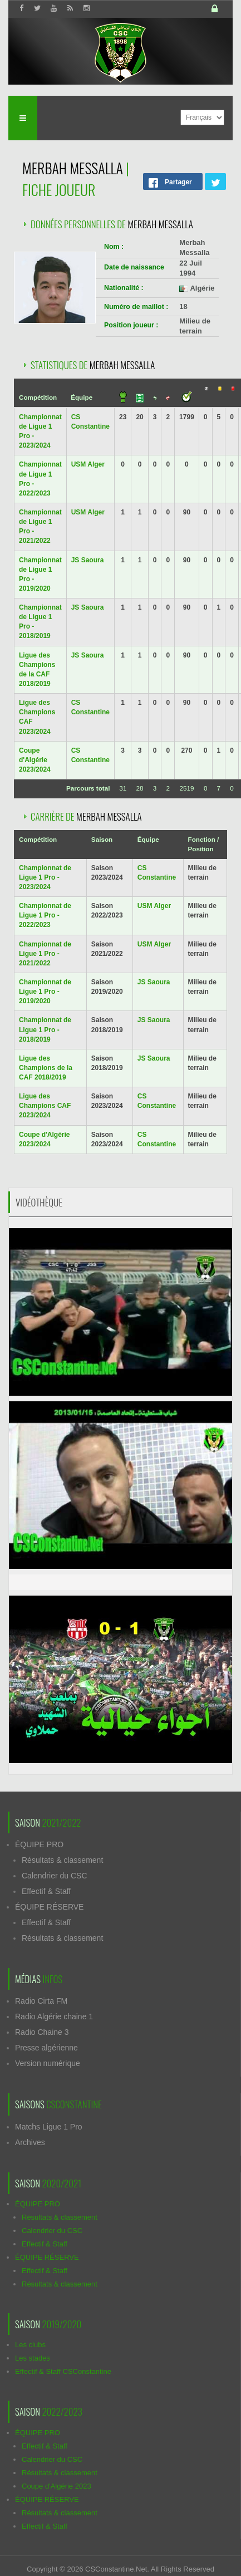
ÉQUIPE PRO (39, 1844)
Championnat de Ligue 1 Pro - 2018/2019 (45, 1029)
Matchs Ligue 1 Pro (48, 2126)
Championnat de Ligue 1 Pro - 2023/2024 (45, 877)
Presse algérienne (46, 2047)
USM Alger (88, 464)
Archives (30, 2142)
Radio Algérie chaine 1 (54, 2016)
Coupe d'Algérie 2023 (56, 2486)
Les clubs (30, 2345)
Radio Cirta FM (41, 2000)
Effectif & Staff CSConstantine (63, 2371)
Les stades (32, 2358)
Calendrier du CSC (54, 1875)
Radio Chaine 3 (42, 2032)
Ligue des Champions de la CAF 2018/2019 (45, 1067)
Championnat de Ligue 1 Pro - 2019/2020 (45, 991)
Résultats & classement (62, 1860)
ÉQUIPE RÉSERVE (49, 1906)
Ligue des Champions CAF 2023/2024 (45, 1105)
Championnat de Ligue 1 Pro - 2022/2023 (45, 915)
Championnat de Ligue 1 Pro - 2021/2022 (45, 953)
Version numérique (47, 2063)
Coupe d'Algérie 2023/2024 (35, 760)
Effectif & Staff (46, 1891)
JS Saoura (87, 560)
